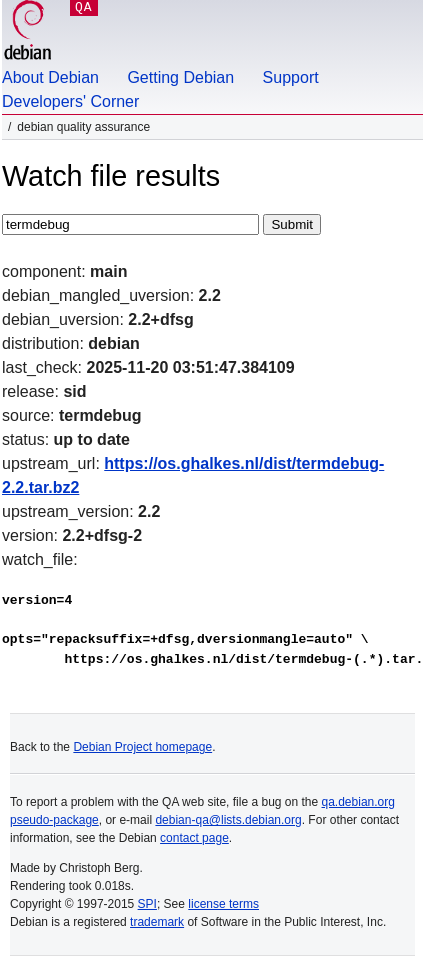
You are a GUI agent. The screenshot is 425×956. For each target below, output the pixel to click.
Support (291, 77)
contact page (194, 838)
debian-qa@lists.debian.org (228, 820)
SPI (147, 904)
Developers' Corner (70, 101)
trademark (157, 922)
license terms (223, 904)
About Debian (50, 77)
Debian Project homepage (142, 747)
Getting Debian (180, 77)
